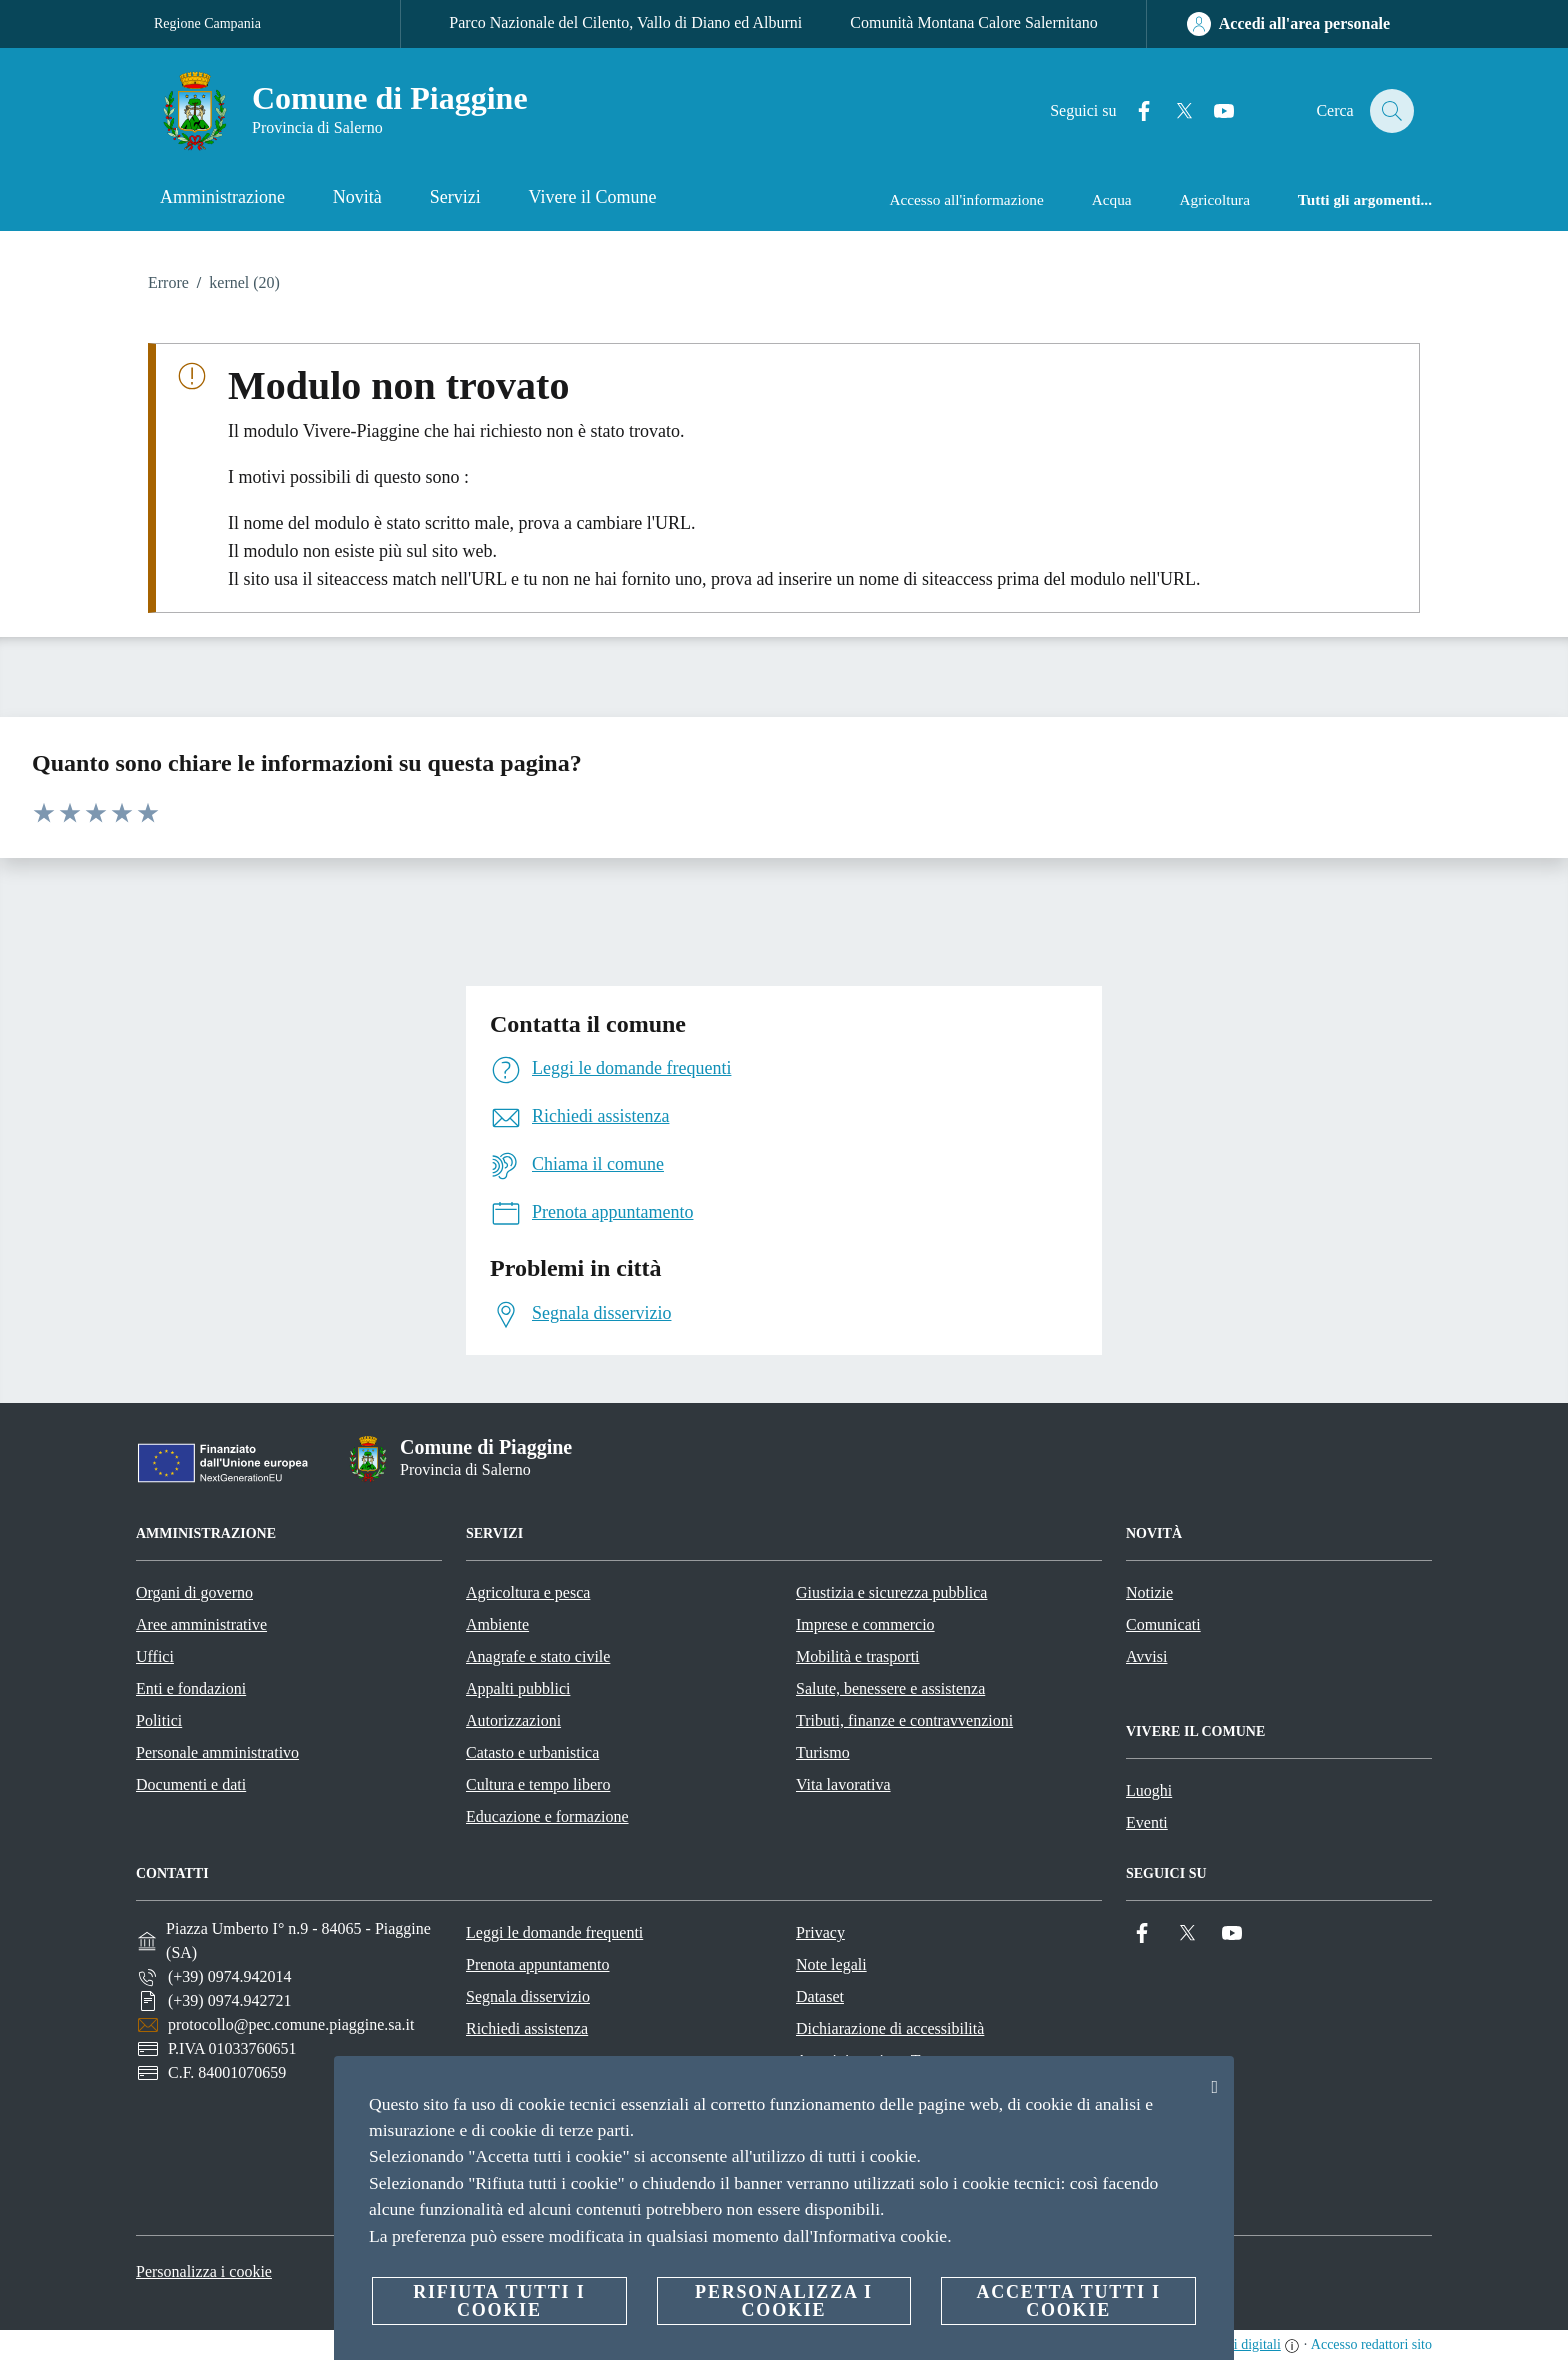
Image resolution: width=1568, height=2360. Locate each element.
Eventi (1147, 1822)
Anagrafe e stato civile (538, 1656)
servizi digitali (1240, 2344)
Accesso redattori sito (1371, 2344)
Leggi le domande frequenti (554, 1932)
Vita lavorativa (843, 1784)
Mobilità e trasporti (858, 1656)
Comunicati (1163, 1624)
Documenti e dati (191, 1784)
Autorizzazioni (513, 1720)
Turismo (823, 1752)
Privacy (820, 1932)
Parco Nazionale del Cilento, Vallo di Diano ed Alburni (625, 22)
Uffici (155, 1656)
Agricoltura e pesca (528, 1592)
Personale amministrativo (217, 1752)
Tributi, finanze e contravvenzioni (904, 1720)
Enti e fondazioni (191, 1688)
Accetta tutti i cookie (1068, 2301)
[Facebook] (1133, 111)
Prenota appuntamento (538, 1964)
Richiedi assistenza (527, 2028)
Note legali (831, 1964)
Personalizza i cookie (204, 2271)
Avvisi (1146, 1656)
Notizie (1149, 1592)
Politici (159, 1720)
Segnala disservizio (528, 1996)
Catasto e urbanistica (532, 1752)
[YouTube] (1213, 111)
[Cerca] (1390, 111)
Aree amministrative (201, 1624)
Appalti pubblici (518, 1688)
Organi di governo (194, 1592)
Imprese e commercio (865, 1624)
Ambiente (497, 1624)
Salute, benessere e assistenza (890, 1688)
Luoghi (1149, 1790)
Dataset (820, 1996)
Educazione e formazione (547, 1816)
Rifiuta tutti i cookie (499, 2301)
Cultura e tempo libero (538, 1784)
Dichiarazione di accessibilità (890, 2028)
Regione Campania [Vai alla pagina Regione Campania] (207, 23)
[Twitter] (1173, 111)
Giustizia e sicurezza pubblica (891, 1592)
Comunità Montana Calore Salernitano (974, 22)
